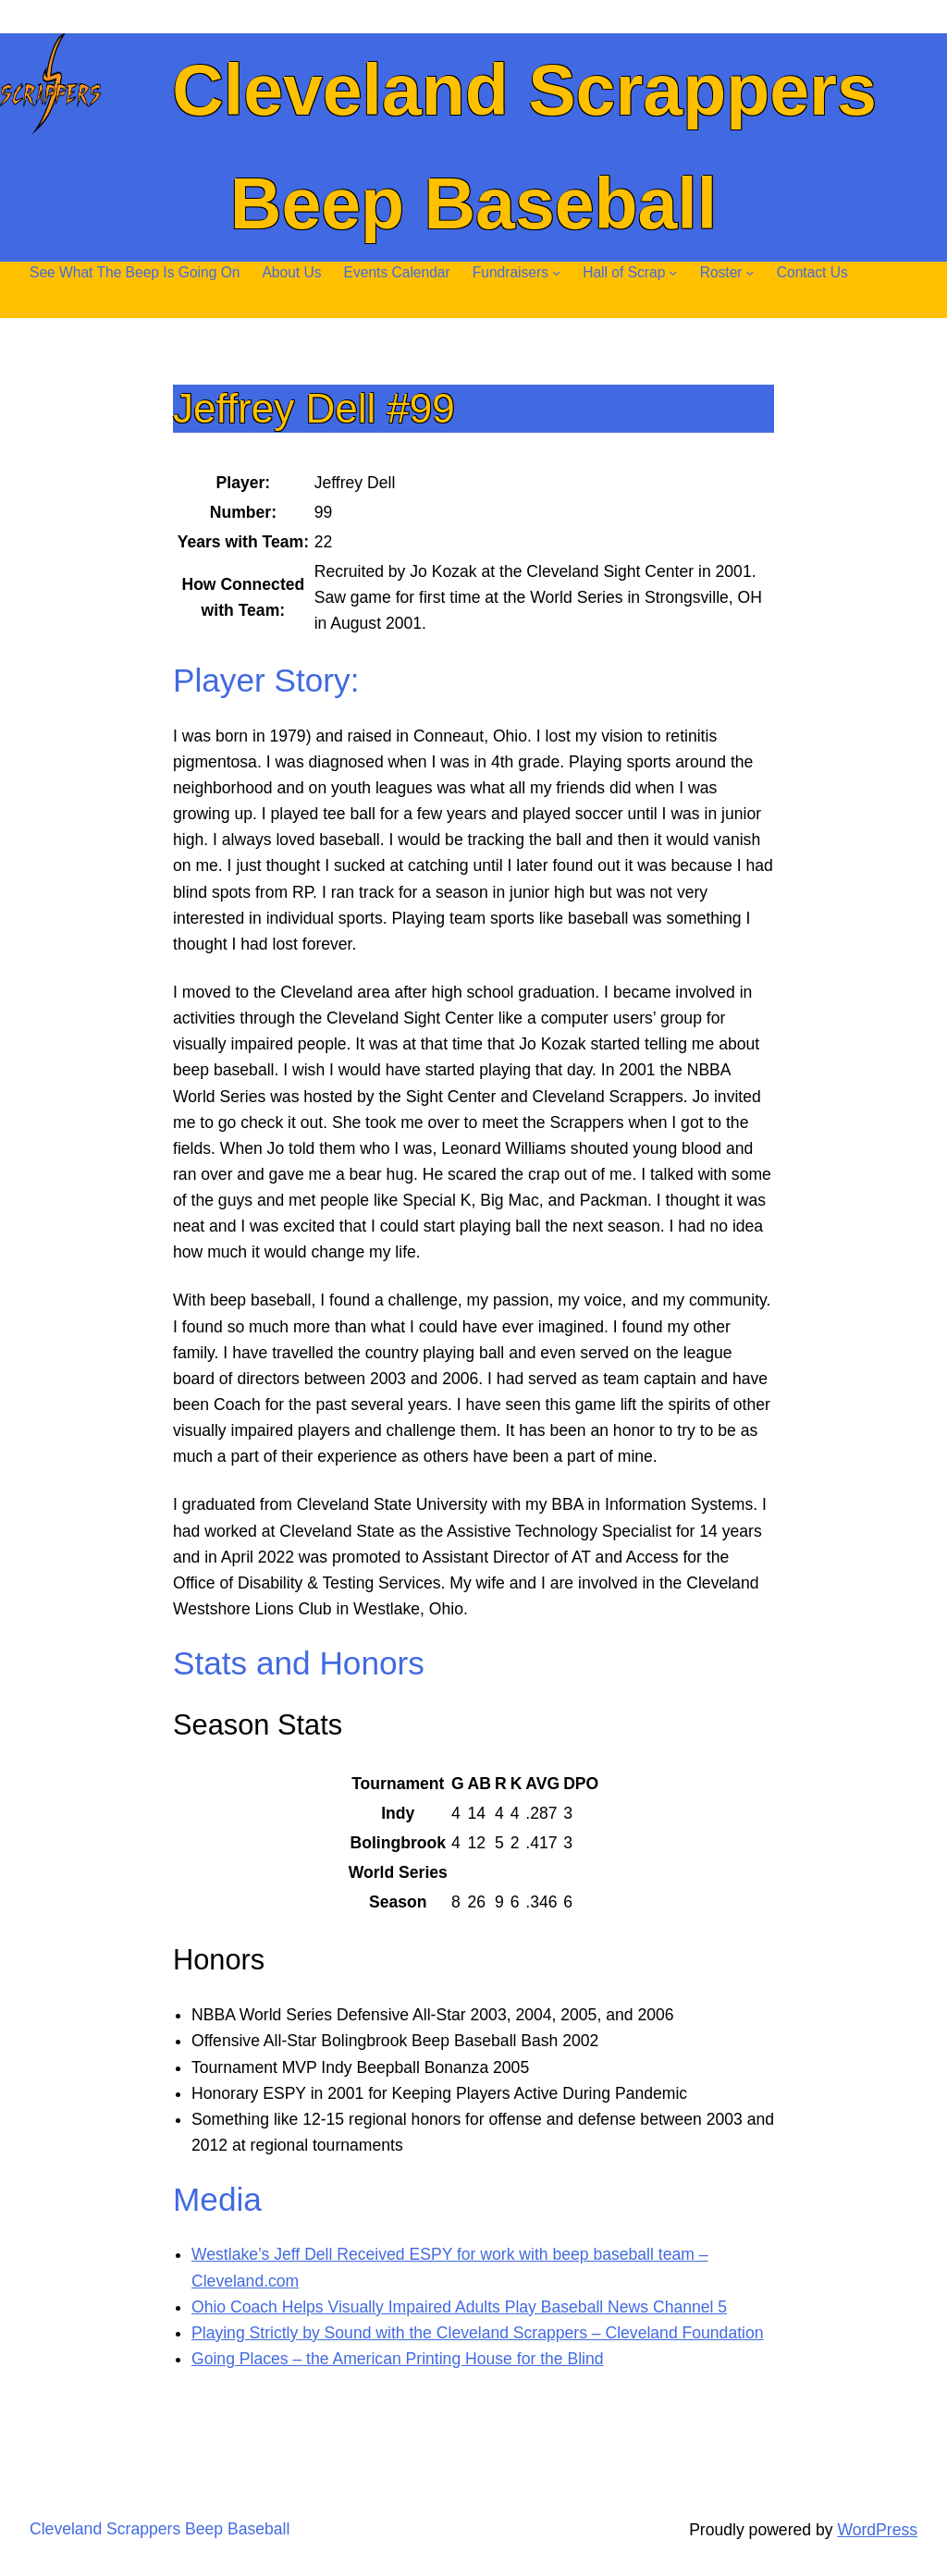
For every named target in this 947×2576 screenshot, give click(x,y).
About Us (291, 272)
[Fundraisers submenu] (556, 272)
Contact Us (812, 272)
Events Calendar (397, 272)
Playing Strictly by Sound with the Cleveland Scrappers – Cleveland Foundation (477, 2333)
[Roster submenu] (749, 272)
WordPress (877, 2530)
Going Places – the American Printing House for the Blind (397, 2358)
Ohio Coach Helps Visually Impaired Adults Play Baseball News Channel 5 (459, 2307)
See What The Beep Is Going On (135, 272)
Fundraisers (510, 272)
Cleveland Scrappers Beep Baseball (159, 2529)
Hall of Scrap (624, 272)
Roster (721, 272)
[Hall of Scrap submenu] (673, 272)
